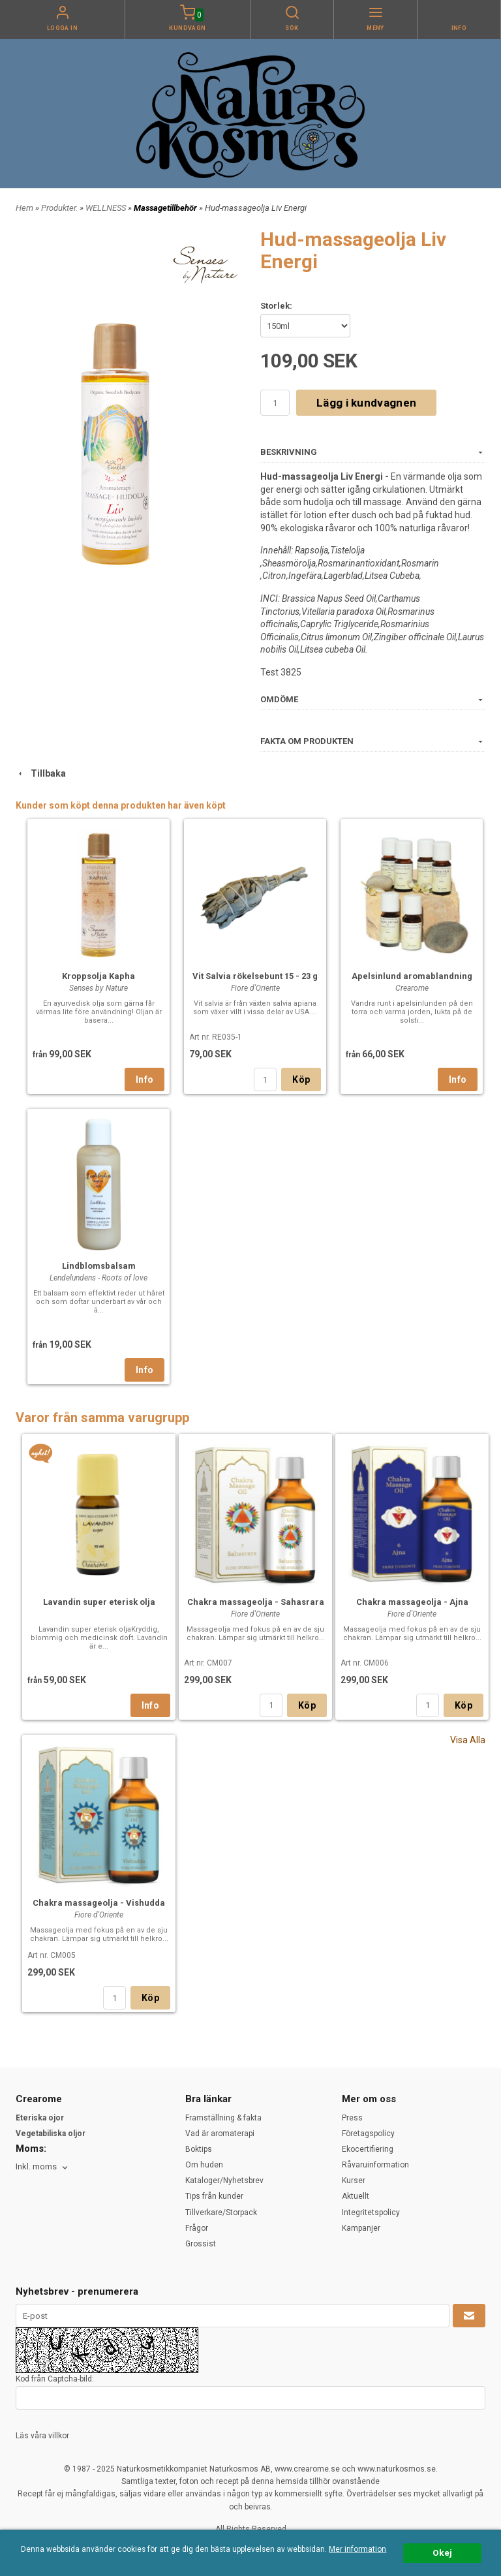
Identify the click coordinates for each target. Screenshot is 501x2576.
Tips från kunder (214, 2196)
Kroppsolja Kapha (98, 976)
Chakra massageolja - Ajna (412, 1602)
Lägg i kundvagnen (366, 402)
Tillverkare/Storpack (221, 2212)
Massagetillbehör (166, 208)
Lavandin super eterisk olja (99, 1602)
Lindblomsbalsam (99, 1266)
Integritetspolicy (371, 2212)
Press (352, 2117)
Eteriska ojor (40, 2117)
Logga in (62, 28)
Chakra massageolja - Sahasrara (255, 1602)
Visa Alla (467, 1740)
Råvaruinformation (375, 2164)
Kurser (353, 2180)
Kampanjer (361, 2228)
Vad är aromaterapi (219, 2133)
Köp (301, 1079)
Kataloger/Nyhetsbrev (224, 2180)
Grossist (200, 2243)
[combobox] (43, 2167)
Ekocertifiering (367, 2149)
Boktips (198, 2149)
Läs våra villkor (42, 2435)
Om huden (204, 2164)
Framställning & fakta (223, 2117)
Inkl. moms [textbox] (36, 2166)
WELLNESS (106, 208)
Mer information (357, 2549)
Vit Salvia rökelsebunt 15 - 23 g (255, 976)
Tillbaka (41, 773)
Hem (24, 208)
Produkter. (60, 208)
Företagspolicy (368, 2133)
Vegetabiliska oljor (50, 2133)
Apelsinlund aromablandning (412, 976)
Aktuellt (355, 2196)
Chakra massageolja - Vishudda (99, 1903)
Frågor (196, 2228)
